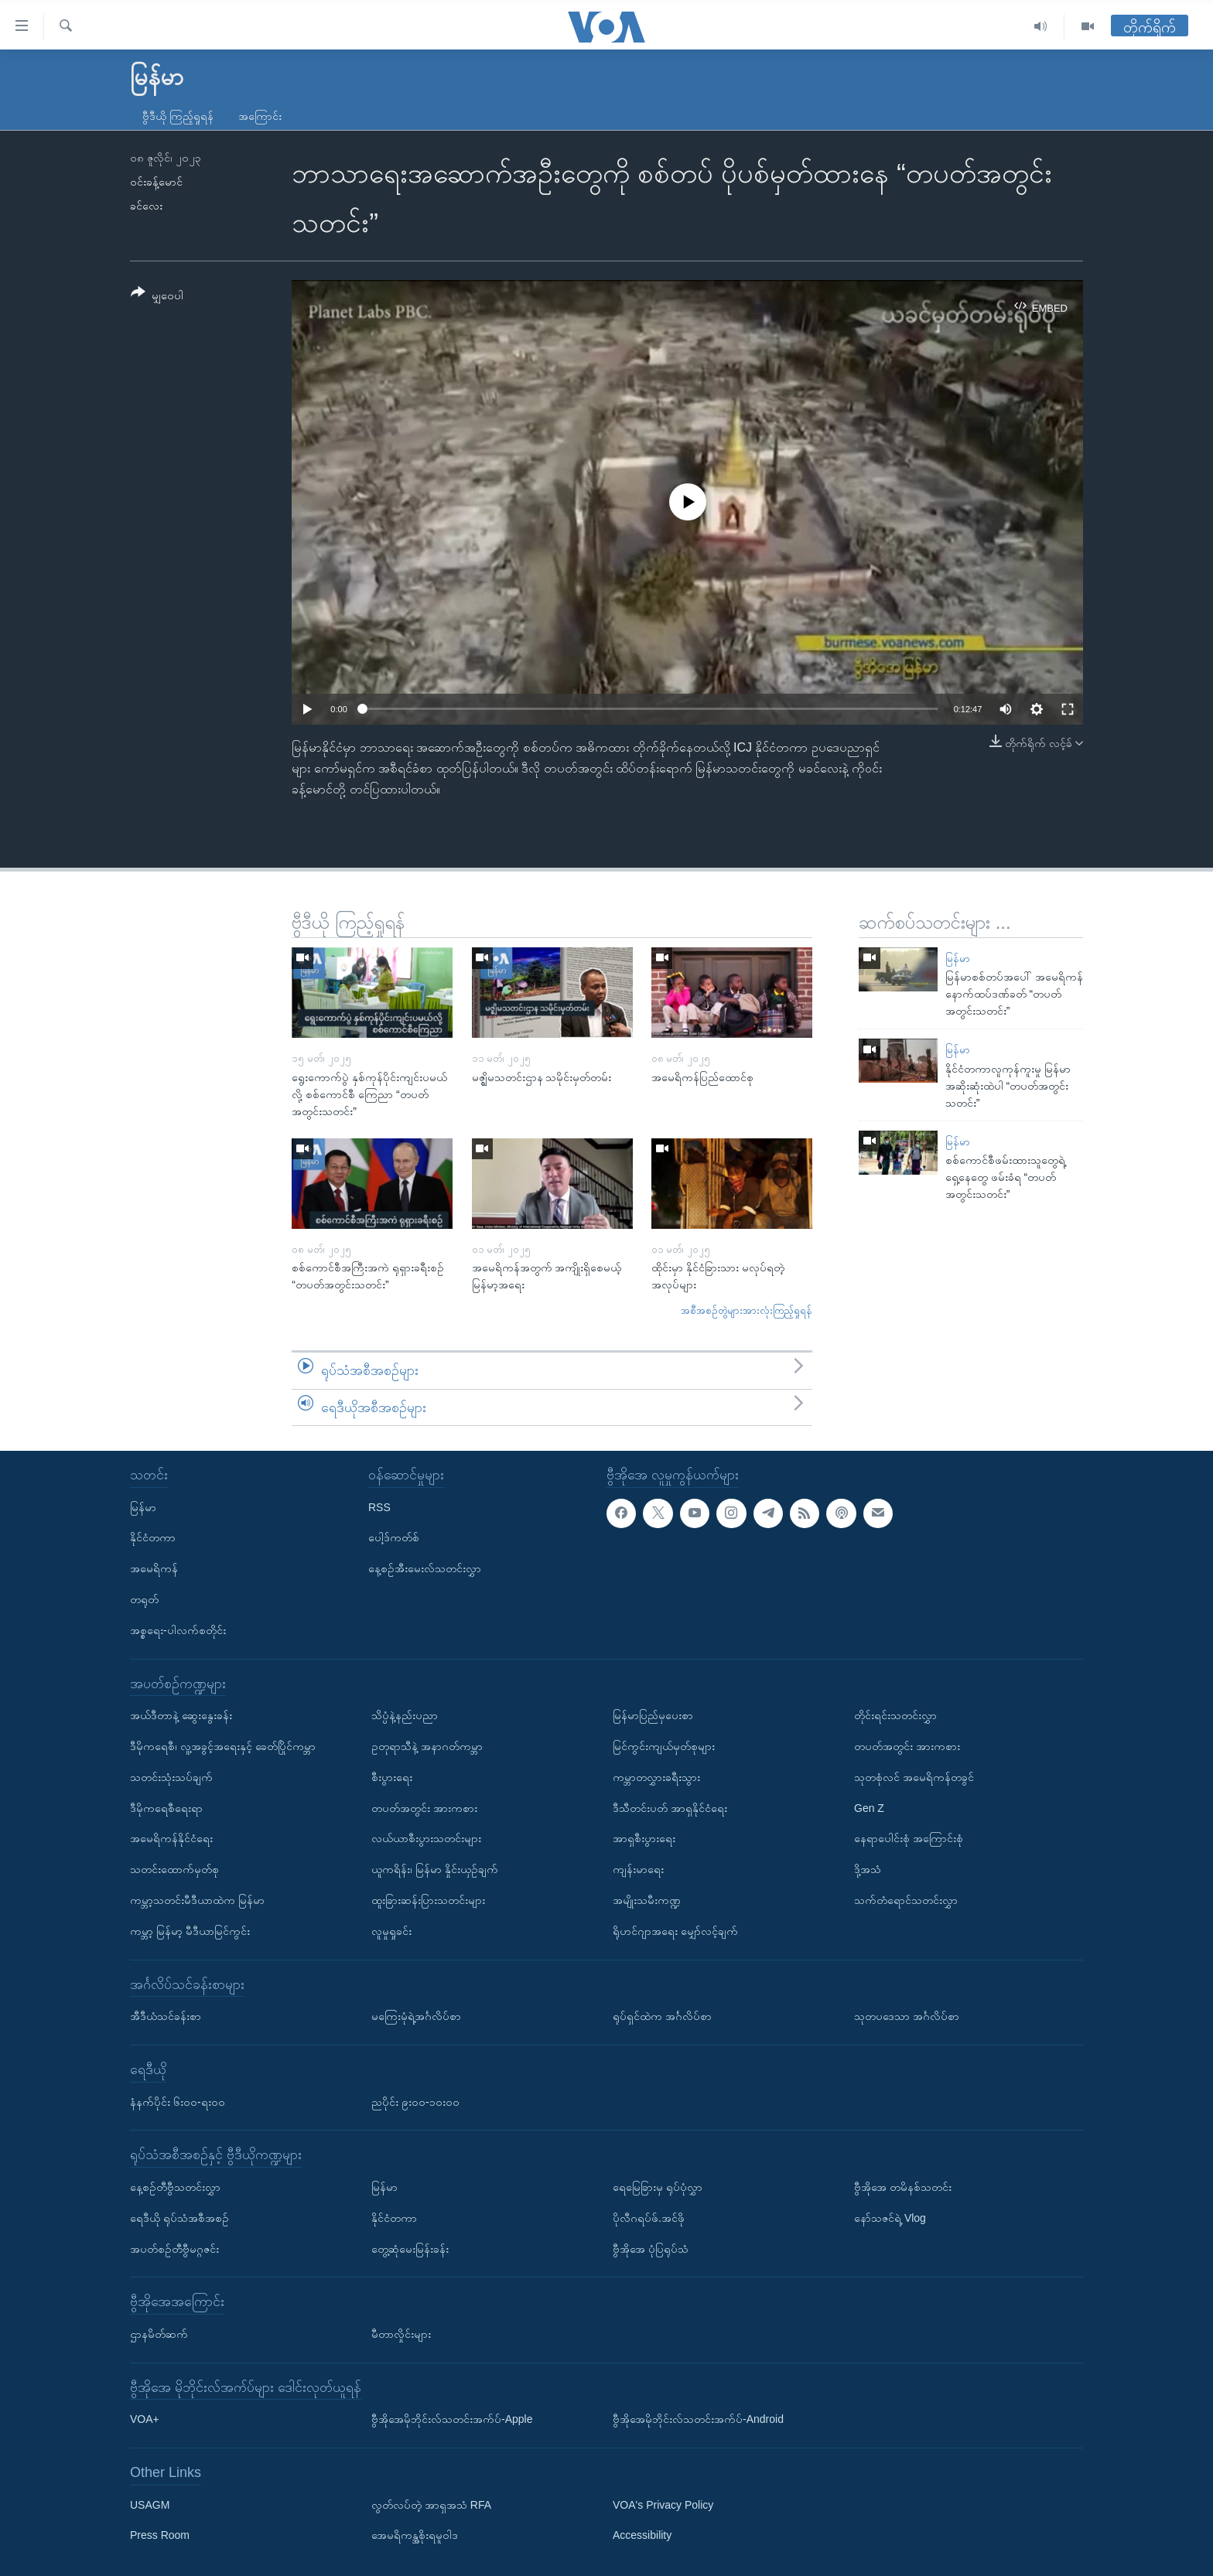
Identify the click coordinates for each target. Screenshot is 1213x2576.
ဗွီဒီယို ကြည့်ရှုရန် (178, 116)
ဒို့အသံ (867, 1869)
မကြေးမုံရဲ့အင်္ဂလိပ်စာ (416, 2016)
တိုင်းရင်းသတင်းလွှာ (895, 1715)
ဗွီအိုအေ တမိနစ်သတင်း (903, 2187)
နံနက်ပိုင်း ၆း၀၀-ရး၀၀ (177, 2102)
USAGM (149, 2505)
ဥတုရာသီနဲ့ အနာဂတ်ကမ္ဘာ (427, 1746)
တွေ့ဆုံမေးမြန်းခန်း (410, 2249)
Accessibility (642, 2536)
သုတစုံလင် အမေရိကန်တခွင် (914, 1777)
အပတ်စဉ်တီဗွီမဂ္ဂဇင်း (174, 2249)
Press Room (160, 2536)
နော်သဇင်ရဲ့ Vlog (890, 2218)
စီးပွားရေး (391, 1777)
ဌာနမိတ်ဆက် (159, 2334)
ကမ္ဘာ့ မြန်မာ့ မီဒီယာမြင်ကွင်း (190, 1931)
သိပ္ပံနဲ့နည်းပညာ (404, 1715)
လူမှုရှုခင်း (391, 1931)
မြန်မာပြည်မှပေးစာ (653, 1715)
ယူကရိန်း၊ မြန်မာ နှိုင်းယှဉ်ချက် (434, 1869)
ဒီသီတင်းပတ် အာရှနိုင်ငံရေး (670, 1808)
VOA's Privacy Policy (663, 2505)
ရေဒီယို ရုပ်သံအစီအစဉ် (179, 2218)
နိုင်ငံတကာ (153, 1538)
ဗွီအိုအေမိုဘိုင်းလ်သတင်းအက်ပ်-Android (698, 2419)
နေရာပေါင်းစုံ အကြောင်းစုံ (908, 1839)
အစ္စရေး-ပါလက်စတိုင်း (178, 1630)
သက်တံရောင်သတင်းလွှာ (906, 1900)
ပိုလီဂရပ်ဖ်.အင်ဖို (649, 2218)
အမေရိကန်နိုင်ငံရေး (171, 1839)
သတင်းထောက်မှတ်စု (174, 1869)
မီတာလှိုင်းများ (401, 2334)
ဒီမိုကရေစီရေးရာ (166, 1808)
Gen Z (869, 1808)
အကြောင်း (260, 116)
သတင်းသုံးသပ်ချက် (171, 1777)
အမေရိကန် (154, 1568)
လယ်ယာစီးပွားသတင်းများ (426, 1839)
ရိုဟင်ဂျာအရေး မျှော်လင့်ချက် (675, 1931)
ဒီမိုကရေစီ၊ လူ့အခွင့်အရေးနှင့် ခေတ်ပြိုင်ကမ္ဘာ (223, 1746)
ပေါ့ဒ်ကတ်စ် (393, 1538)
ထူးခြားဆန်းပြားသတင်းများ (428, 1900)
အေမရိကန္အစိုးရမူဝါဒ (414, 2536)
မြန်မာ (957, 958)
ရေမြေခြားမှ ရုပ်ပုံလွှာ (657, 2187)
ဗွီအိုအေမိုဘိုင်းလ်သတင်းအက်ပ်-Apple (451, 2419)
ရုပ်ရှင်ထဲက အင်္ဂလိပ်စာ (662, 2016)
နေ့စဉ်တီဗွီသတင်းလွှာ (175, 2187)
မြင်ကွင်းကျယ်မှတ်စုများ (664, 1746)
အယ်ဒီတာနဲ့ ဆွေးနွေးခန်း (181, 1715)
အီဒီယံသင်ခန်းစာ (165, 2016)
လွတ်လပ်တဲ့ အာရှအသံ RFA (431, 2505)
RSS (379, 1507)
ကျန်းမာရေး (638, 1869)
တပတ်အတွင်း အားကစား (424, 1808)
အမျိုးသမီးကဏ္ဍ (647, 1900)
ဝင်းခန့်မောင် (156, 182)
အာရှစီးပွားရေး (644, 1839)
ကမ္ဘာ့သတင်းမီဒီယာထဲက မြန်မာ (197, 1900)
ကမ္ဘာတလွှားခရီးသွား (656, 1777)
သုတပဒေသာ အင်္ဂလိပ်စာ (906, 2016)
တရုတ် (144, 1599)
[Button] (157, 296)
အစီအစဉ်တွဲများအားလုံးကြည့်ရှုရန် (746, 1310)
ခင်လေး (146, 206)
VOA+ (144, 2419)
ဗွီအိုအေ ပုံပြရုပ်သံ (651, 2249)
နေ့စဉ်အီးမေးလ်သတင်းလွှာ (424, 1568)
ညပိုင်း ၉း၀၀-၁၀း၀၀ (415, 2102)
